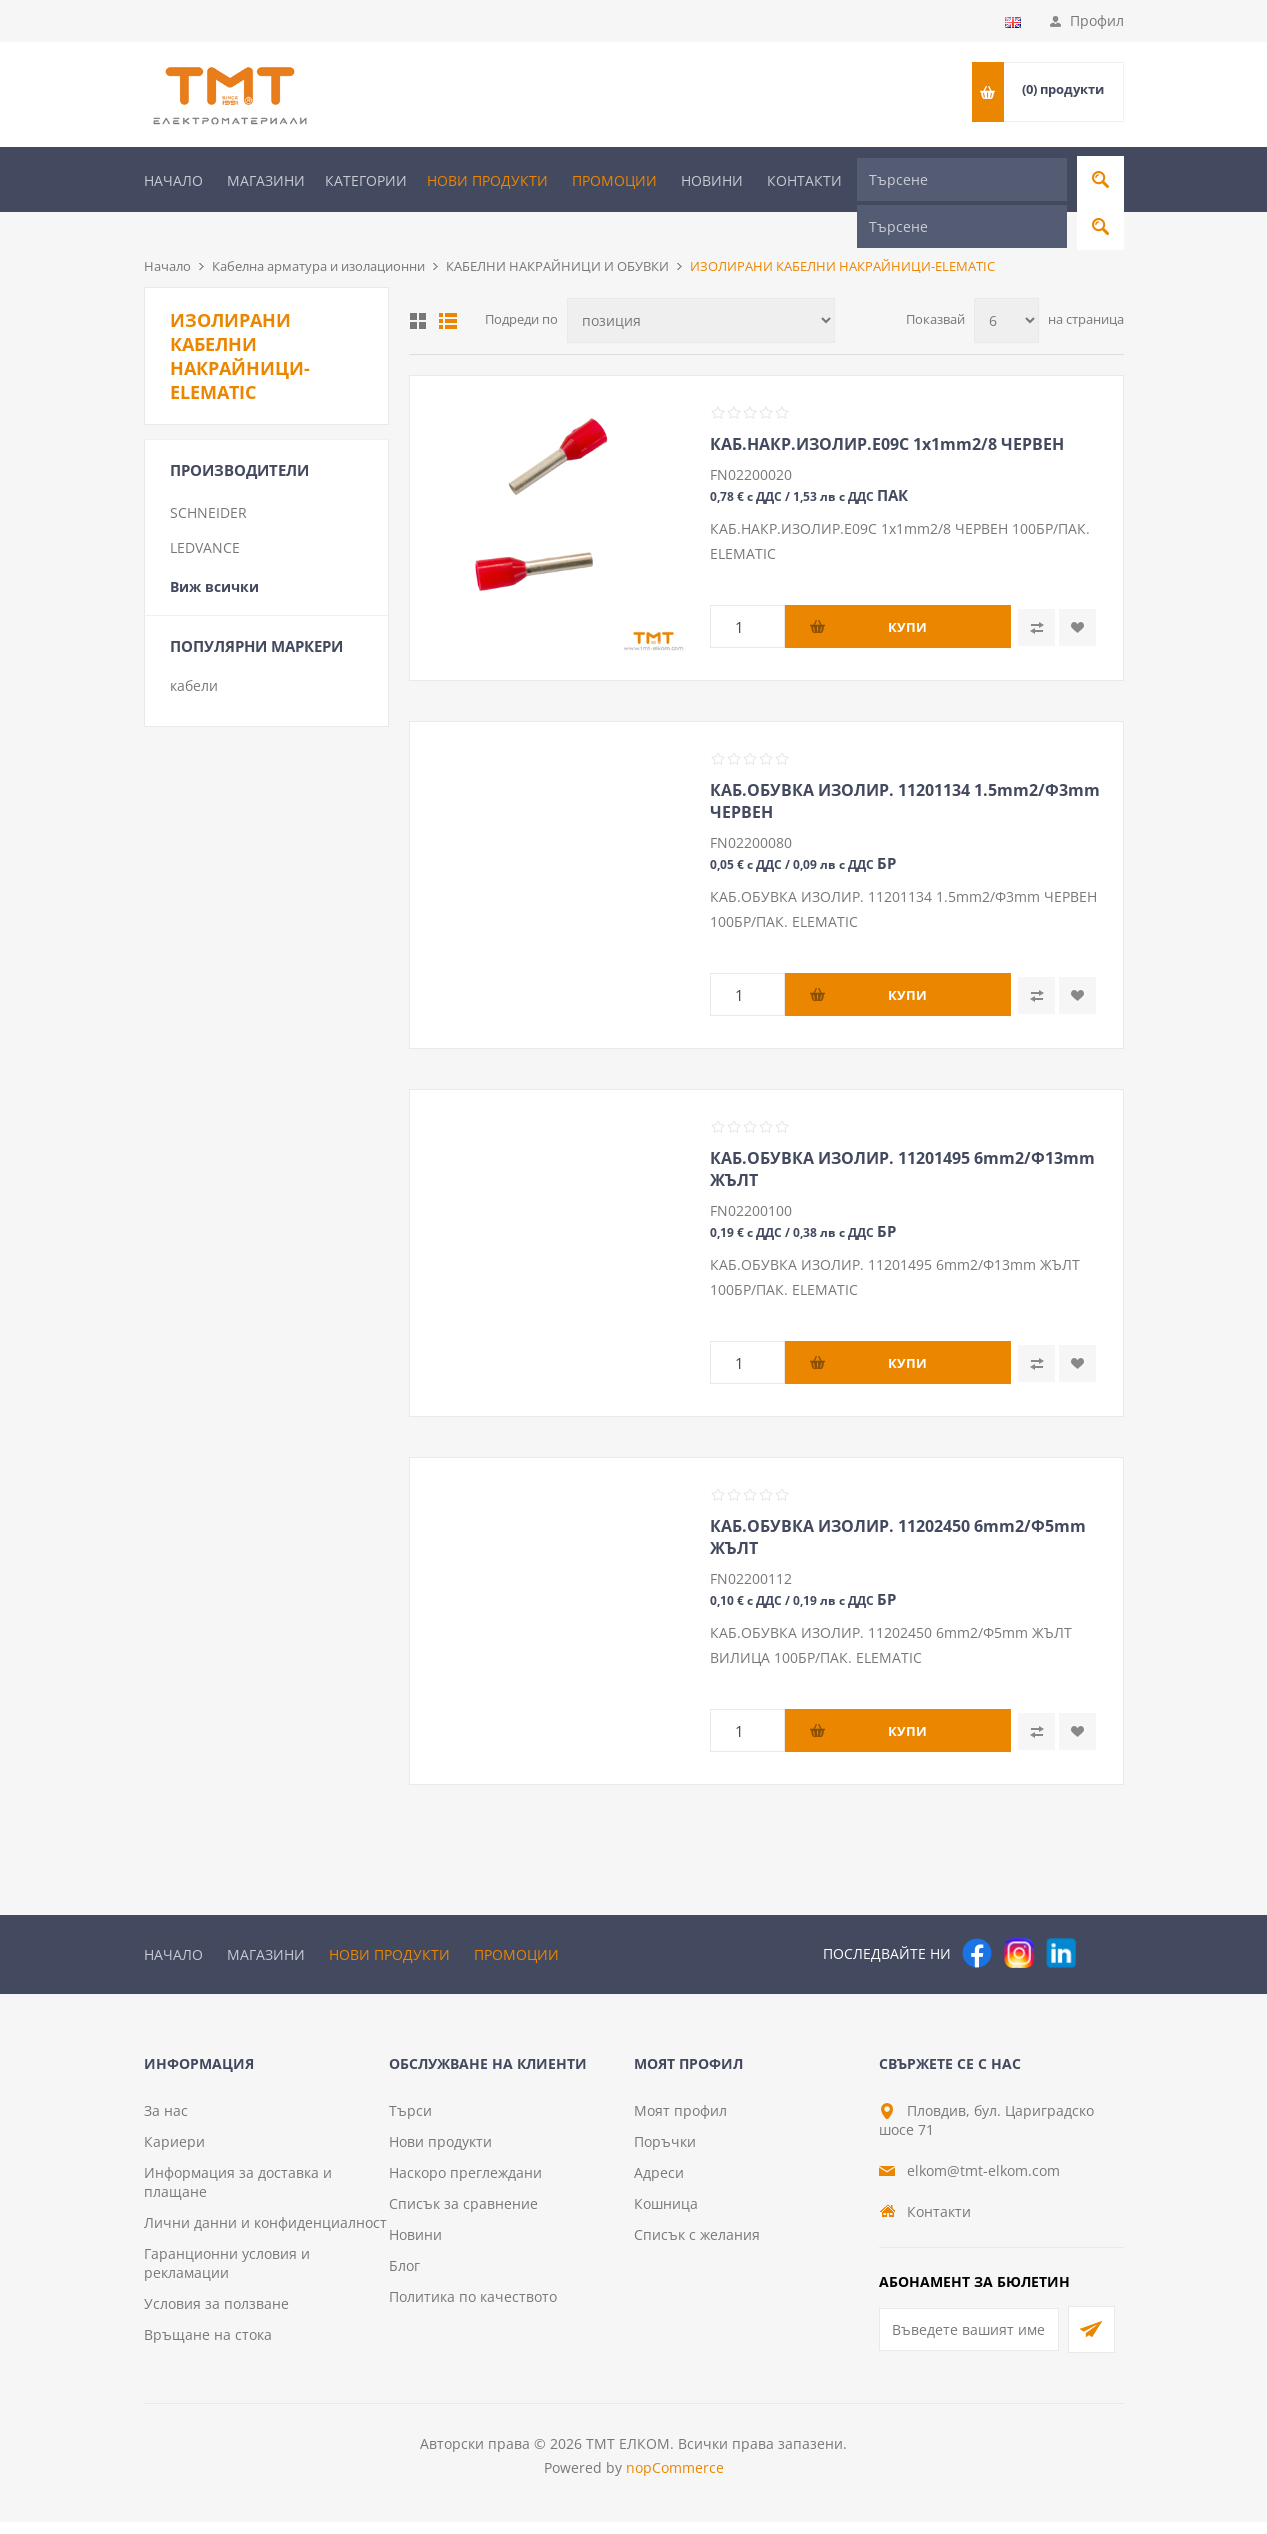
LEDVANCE (205, 514)
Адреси (659, 2184)
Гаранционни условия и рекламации (227, 2275)
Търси (410, 2122)
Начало (173, 180)
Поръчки (665, 2153)
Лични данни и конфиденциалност (265, 2234)
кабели (194, 652)
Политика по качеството (473, 2308)
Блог (404, 2277)
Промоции (614, 180)
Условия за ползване (216, 2315)
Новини (712, 180)
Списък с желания (697, 2246)
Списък (448, 288)
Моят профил (680, 2122)
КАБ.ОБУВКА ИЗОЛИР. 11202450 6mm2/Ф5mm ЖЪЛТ (898, 1504)
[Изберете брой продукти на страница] (1006, 287)
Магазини (266, 180)
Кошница (666, 2215)
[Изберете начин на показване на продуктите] (701, 287)
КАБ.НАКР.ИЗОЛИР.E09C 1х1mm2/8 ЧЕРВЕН (887, 411)
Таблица (418, 288)
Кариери (174, 2153)
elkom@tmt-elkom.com (983, 2182)
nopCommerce (675, 2479)
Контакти (804, 180)
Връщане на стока (208, 2346)
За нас (166, 2122)
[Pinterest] (1103, 1920)
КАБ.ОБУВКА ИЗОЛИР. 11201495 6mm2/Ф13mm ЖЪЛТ (902, 1136)
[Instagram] (1019, 1920)
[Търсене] (962, 179)
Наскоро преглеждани (465, 2184)
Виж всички (214, 553)
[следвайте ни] (1061, 1920)
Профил (1097, 20)
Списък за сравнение (463, 2215)
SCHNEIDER (208, 479)
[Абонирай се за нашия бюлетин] (969, 2341)
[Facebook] (977, 1920)
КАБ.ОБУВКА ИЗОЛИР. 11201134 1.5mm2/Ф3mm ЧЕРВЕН (905, 768)
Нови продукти (487, 180)
